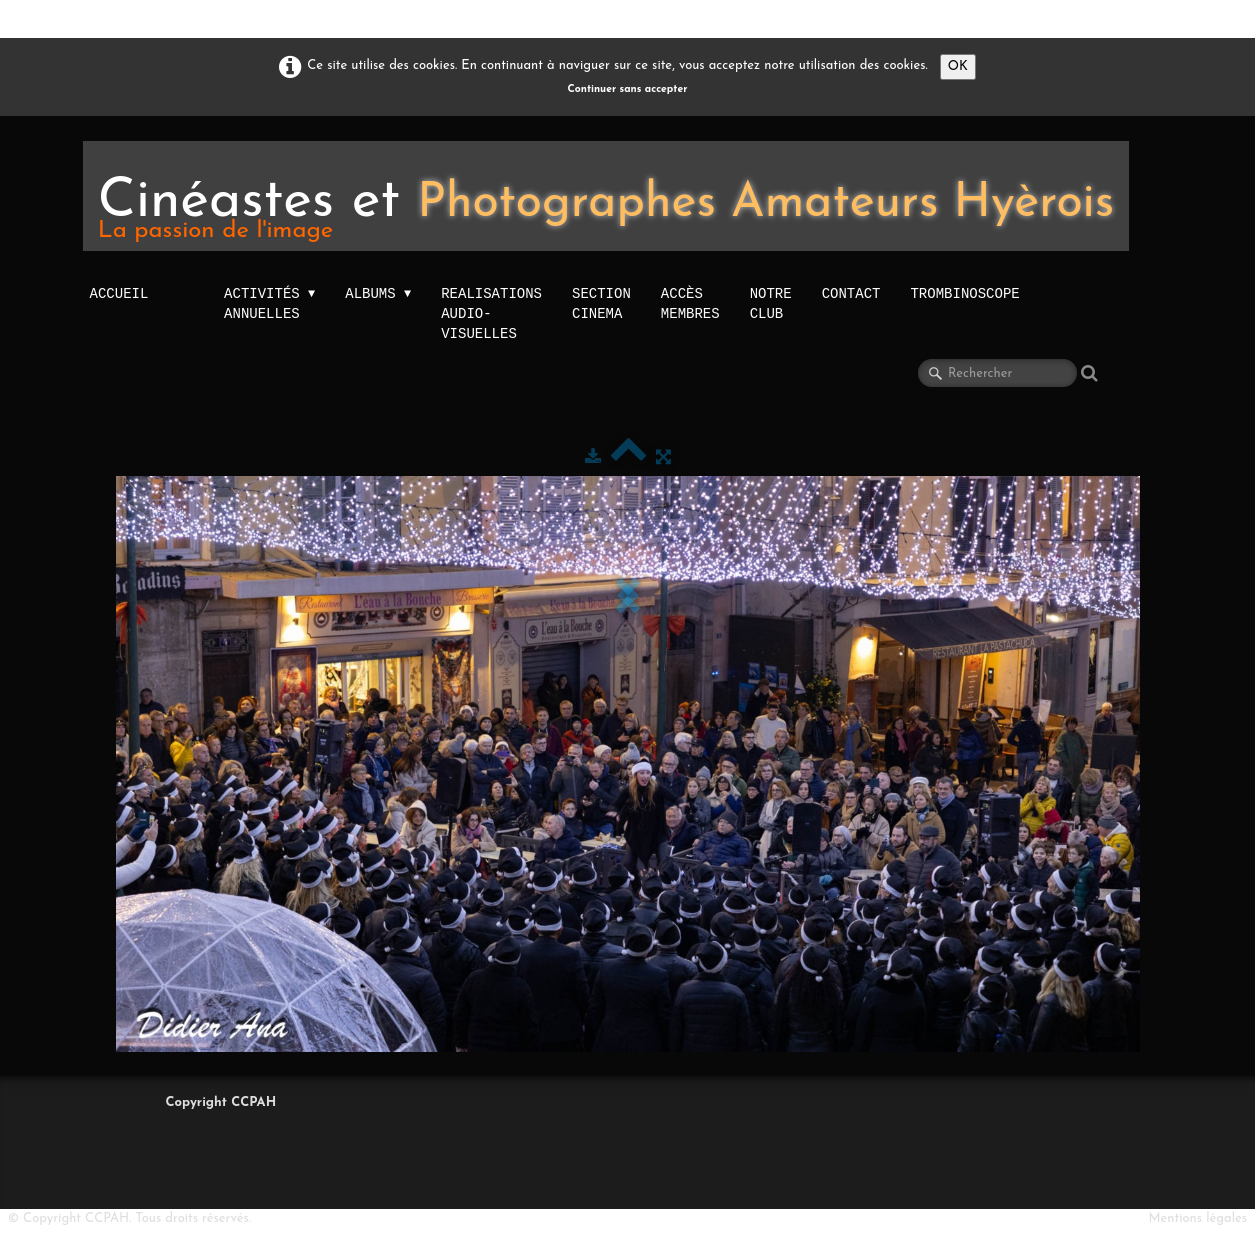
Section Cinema (601, 303)
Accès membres (690, 303)
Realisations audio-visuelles (491, 313)
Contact (851, 293)
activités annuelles (269, 304)
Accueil (119, 293)
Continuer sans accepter (628, 89)
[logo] (606, 196)
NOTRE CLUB (771, 303)
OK (958, 66)
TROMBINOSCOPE (964, 293)
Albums (378, 294)
